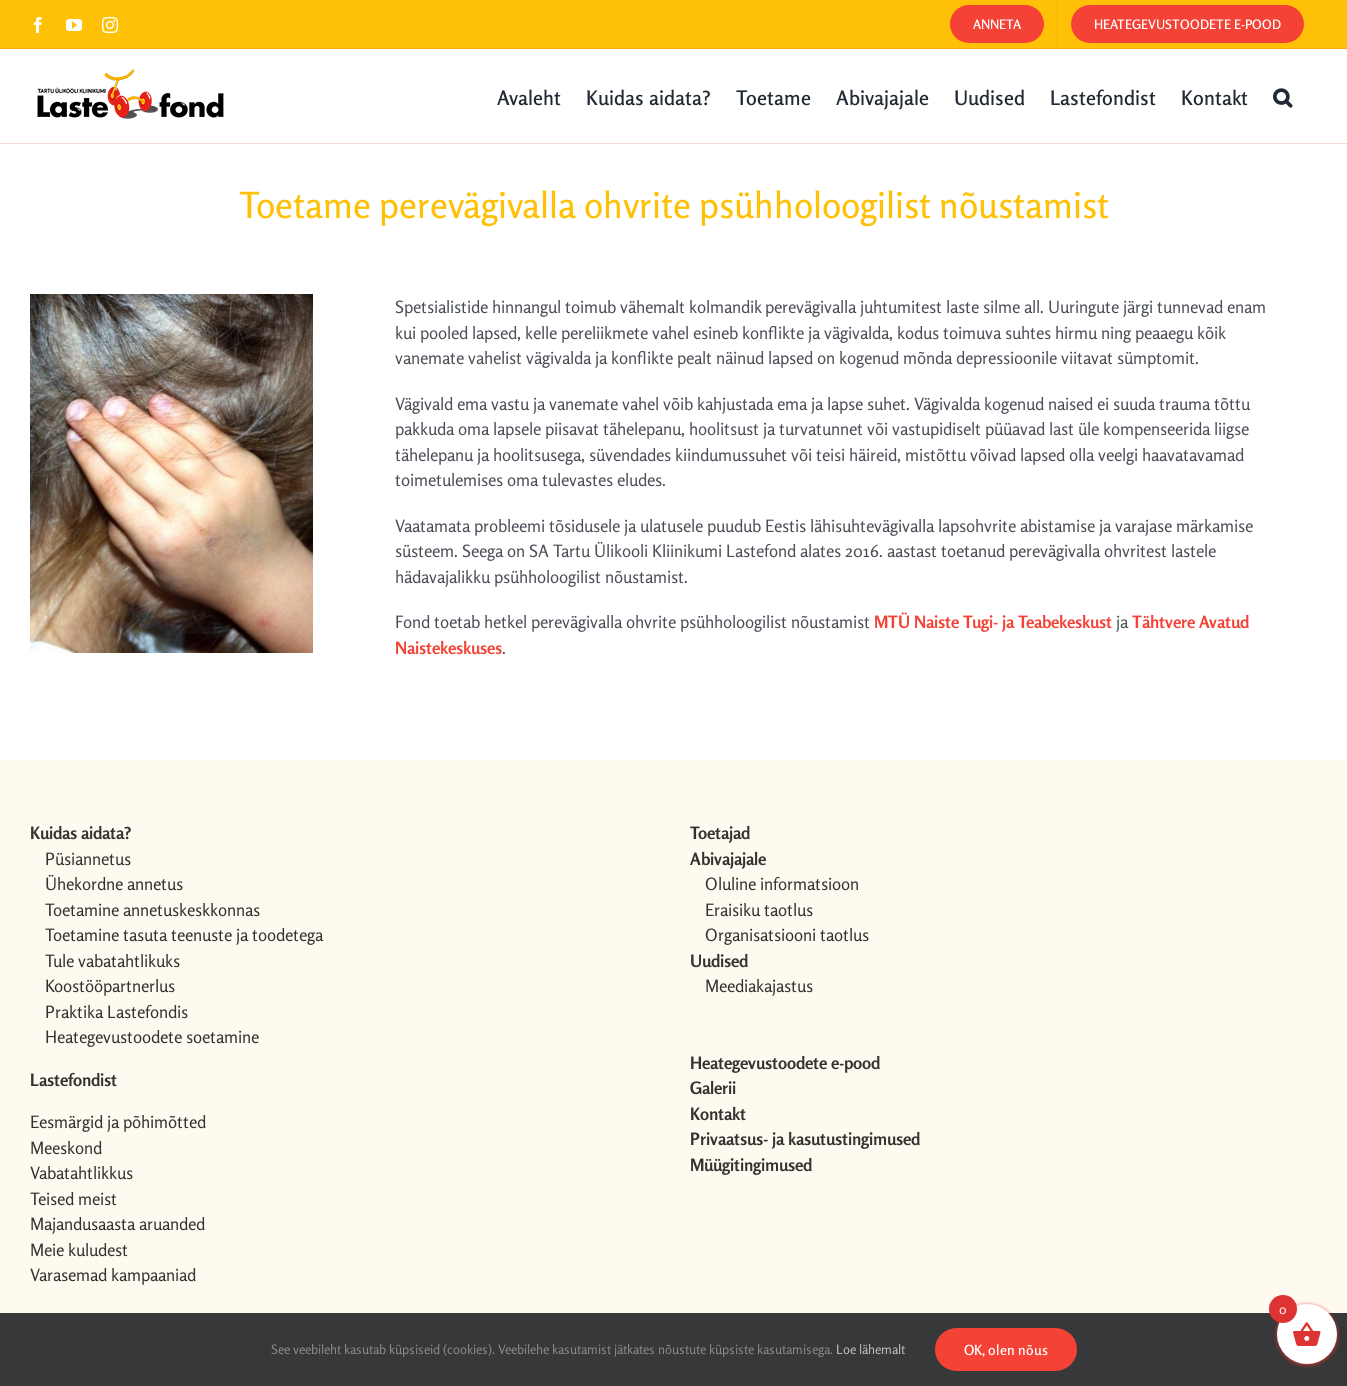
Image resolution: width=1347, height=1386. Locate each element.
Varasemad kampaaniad (113, 1274)
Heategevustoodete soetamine (152, 1036)
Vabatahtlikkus (81, 1172)
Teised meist (73, 1198)
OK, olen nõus (1006, 1349)
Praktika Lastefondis (116, 1011)
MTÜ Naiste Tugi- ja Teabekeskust (993, 621)
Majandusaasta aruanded (117, 1223)
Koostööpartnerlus (110, 985)
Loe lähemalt (870, 1349)
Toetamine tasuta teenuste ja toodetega (184, 934)
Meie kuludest (79, 1249)
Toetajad (720, 832)
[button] (1282, 96)
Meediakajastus (759, 985)
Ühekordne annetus (114, 883)
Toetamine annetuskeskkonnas (152, 909)
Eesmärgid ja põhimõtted (118, 1121)
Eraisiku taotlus (759, 909)
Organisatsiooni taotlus (787, 934)
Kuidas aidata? (80, 832)
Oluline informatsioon (782, 883)
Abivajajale (728, 858)
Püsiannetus (88, 858)
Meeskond (66, 1147)
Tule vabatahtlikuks (112, 960)
